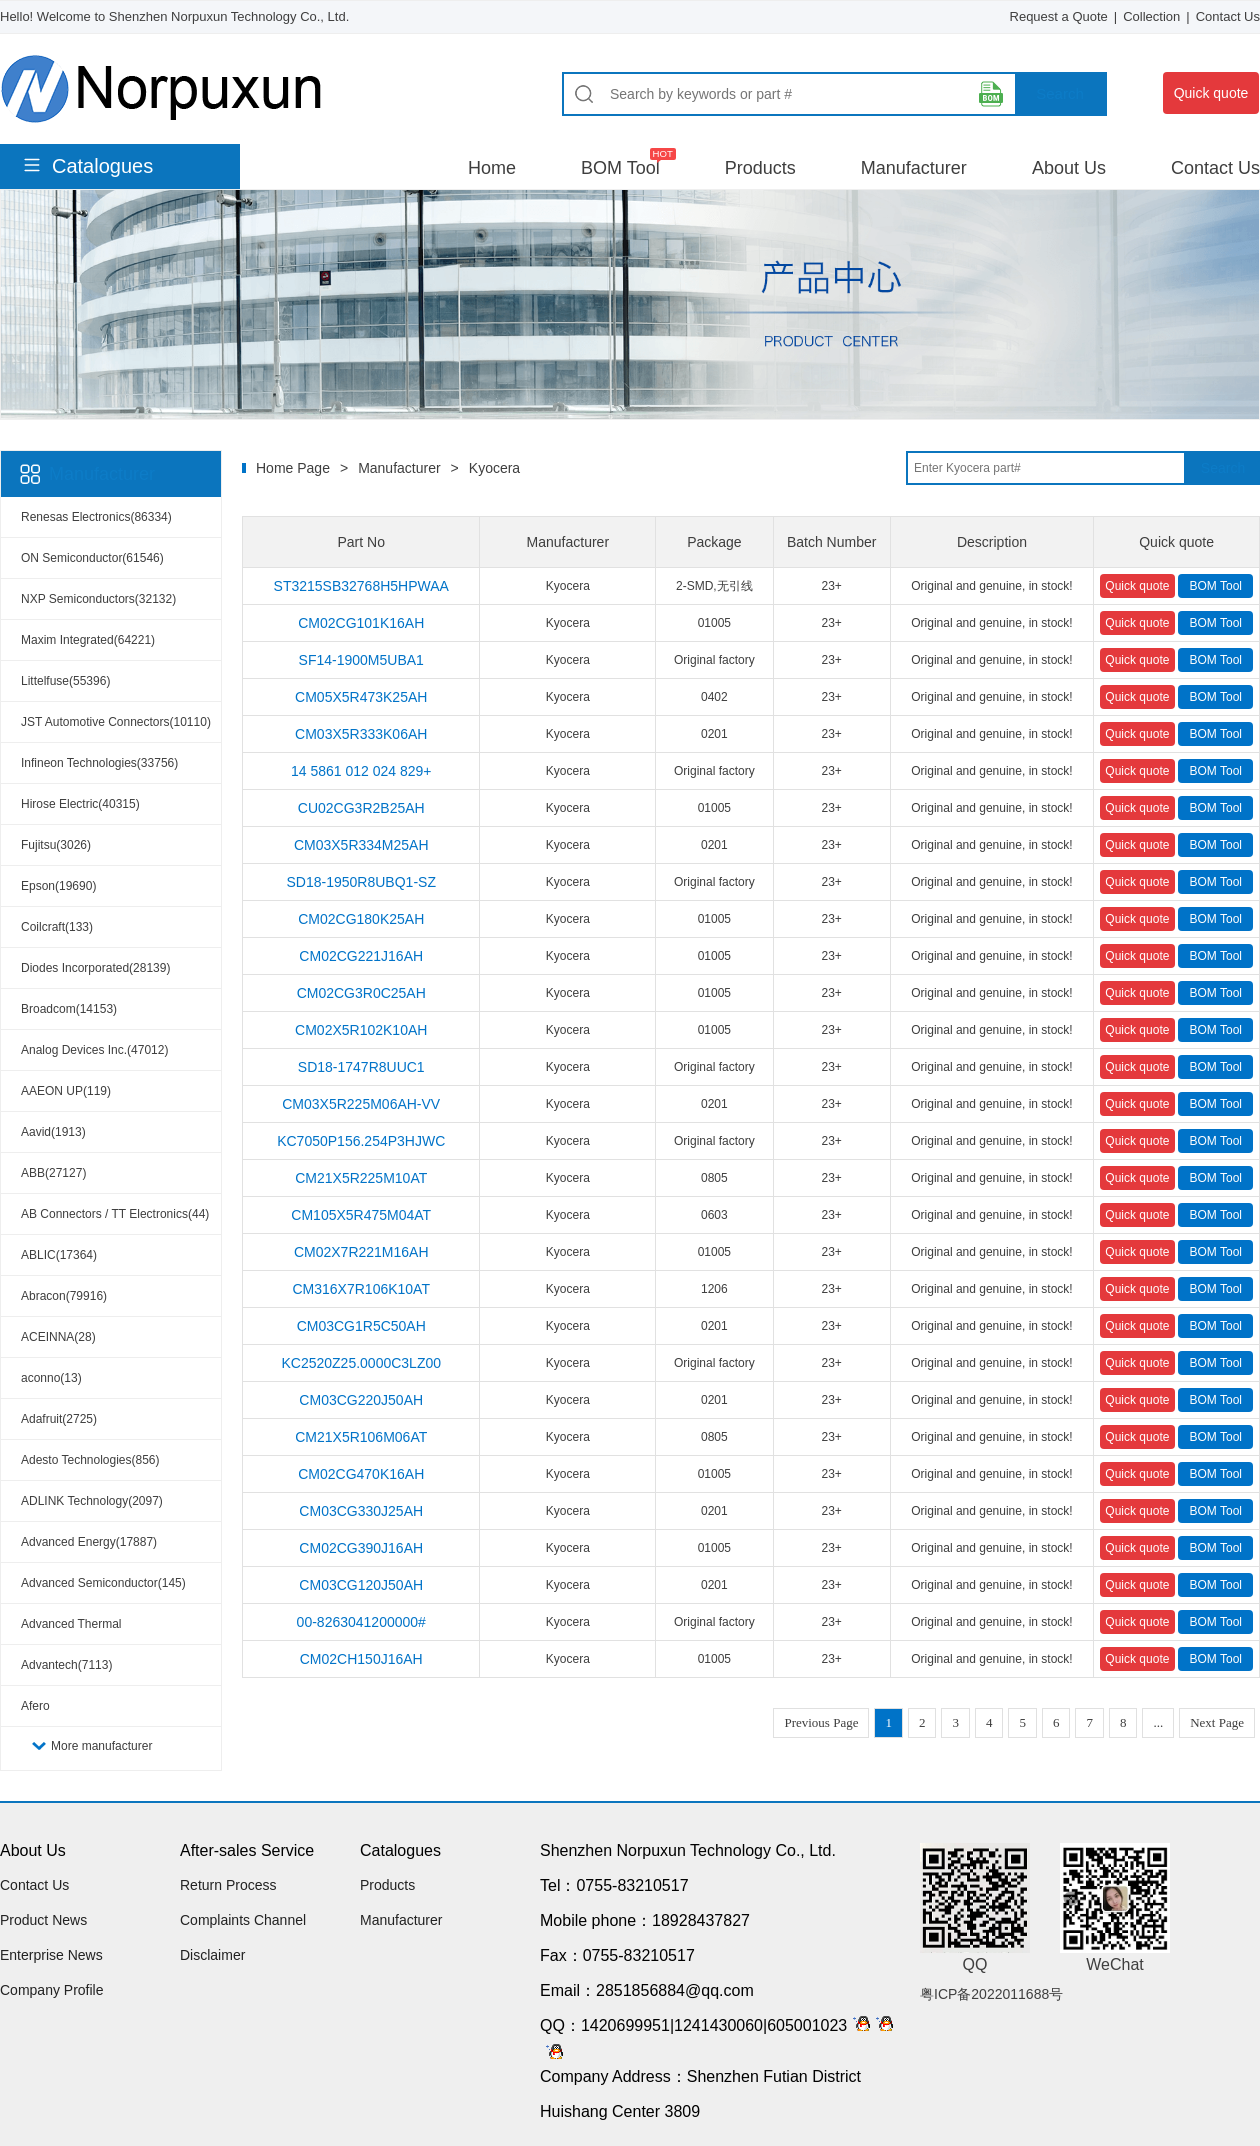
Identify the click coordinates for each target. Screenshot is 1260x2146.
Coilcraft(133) (57, 927)
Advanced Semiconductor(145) (103, 1583)
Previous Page (821, 1722)
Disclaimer (212, 1955)
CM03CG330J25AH (361, 1511)
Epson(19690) (58, 886)
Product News (43, 1920)
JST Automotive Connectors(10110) (116, 722)
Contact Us (1228, 16)
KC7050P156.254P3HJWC (361, 1141)
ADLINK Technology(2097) (92, 1501)
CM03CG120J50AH (361, 1585)
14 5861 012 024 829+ (361, 771)
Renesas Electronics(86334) (96, 517)
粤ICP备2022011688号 (991, 1994)
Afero (35, 1706)
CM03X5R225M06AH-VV (361, 1104)
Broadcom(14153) (69, 1009)
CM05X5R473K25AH (361, 697)
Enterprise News (51, 1955)
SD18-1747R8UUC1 (361, 1067)
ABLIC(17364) (59, 1255)
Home (492, 168)
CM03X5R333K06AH (361, 734)
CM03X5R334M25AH (361, 845)
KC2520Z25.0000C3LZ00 (361, 1363)
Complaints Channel (243, 1920)
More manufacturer (101, 1746)
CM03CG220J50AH (361, 1400)
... (1158, 1722)
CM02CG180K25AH (361, 919)
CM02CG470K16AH (361, 1474)
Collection (1151, 16)
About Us (1069, 168)
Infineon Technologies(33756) (99, 763)
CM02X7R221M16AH (361, 1252)
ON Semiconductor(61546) (92, 558)
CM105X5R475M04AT (361, 1215)
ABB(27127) (53, 1173)
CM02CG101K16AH (361, 623)
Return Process (228, 1885)
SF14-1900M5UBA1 (361, 660)
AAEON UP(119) (66, 1091)
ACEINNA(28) (58, 1337)
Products (760, 168)
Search (1060, 93)
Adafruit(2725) (59, 1419)
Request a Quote (1059, 16)
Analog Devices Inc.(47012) (94, 1050)
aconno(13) (51, 1378)
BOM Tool (620, 168)
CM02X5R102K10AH (361, 1030)
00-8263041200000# (361, 1622)
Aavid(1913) (53, 1132)
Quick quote (1211, 93)
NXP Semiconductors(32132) (98, 599)
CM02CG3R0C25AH (361, 993)
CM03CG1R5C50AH (361, 1326)
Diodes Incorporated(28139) (95, 968)
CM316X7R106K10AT (360, 1289)
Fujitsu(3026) (56, 845)
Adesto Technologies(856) (90, 1460)
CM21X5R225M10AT (361, 1178)
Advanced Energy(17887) (89, 1542)
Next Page (1217, 1722)
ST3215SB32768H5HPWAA (361, 586)
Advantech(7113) (66, 1665)
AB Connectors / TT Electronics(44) (115, 1214)
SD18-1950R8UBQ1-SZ (361, 882)
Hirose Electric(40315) (80, 804)
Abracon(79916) (64, 1296)
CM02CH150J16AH (361, 1659)
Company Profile (52, 1990)
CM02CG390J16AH (361, 1548)
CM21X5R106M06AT (361, 1437)
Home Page (293, 468)
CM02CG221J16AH (361, 956)
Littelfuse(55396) (65, 681)
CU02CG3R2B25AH (361, 808)
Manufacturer (914, 168)
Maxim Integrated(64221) (88, 640)
